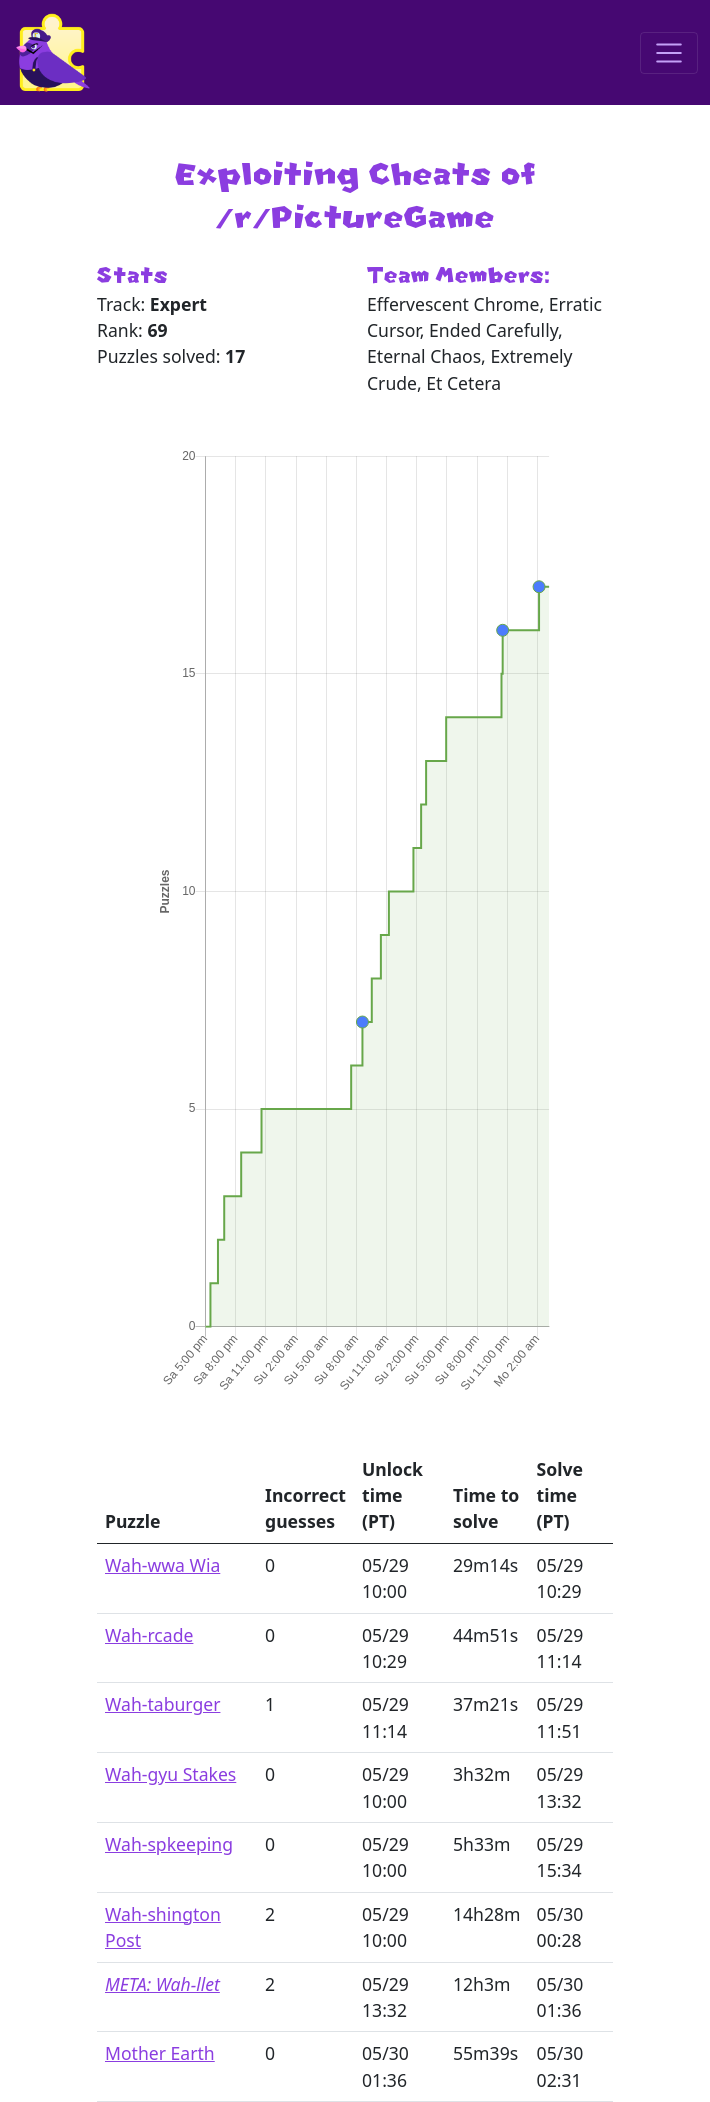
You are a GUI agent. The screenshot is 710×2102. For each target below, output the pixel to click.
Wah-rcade (149, 1635)
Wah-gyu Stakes (170, 1774)
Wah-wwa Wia (162, 1565)
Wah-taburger (162, 1704)
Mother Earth (160, 2053)
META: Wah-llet (162, 1984)
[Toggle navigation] (669, 53)
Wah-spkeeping (169, 1844)
